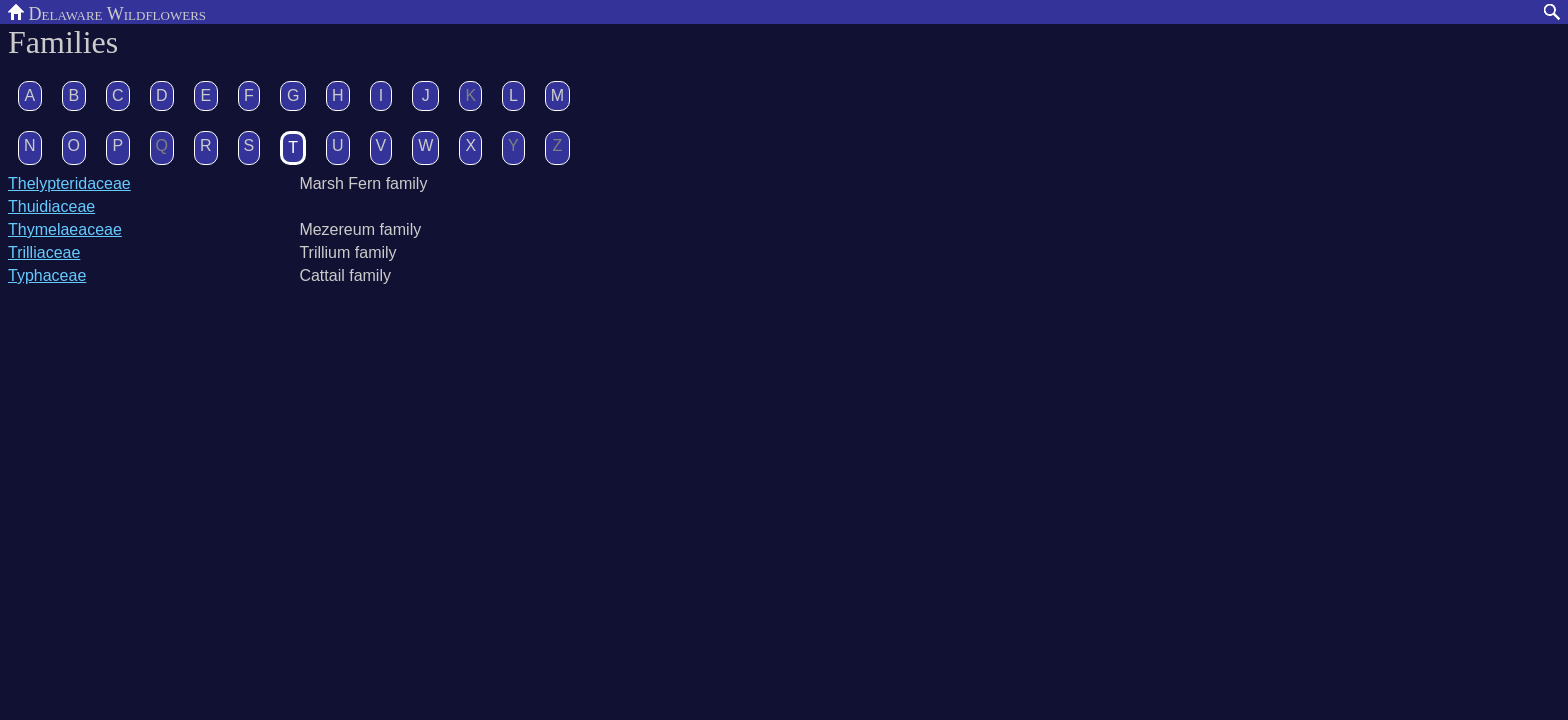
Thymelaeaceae (65, 229)
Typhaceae (47, 275)
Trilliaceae (44, 252)
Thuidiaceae (51, 206)
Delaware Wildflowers (107, 12)
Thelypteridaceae (69, 183)
